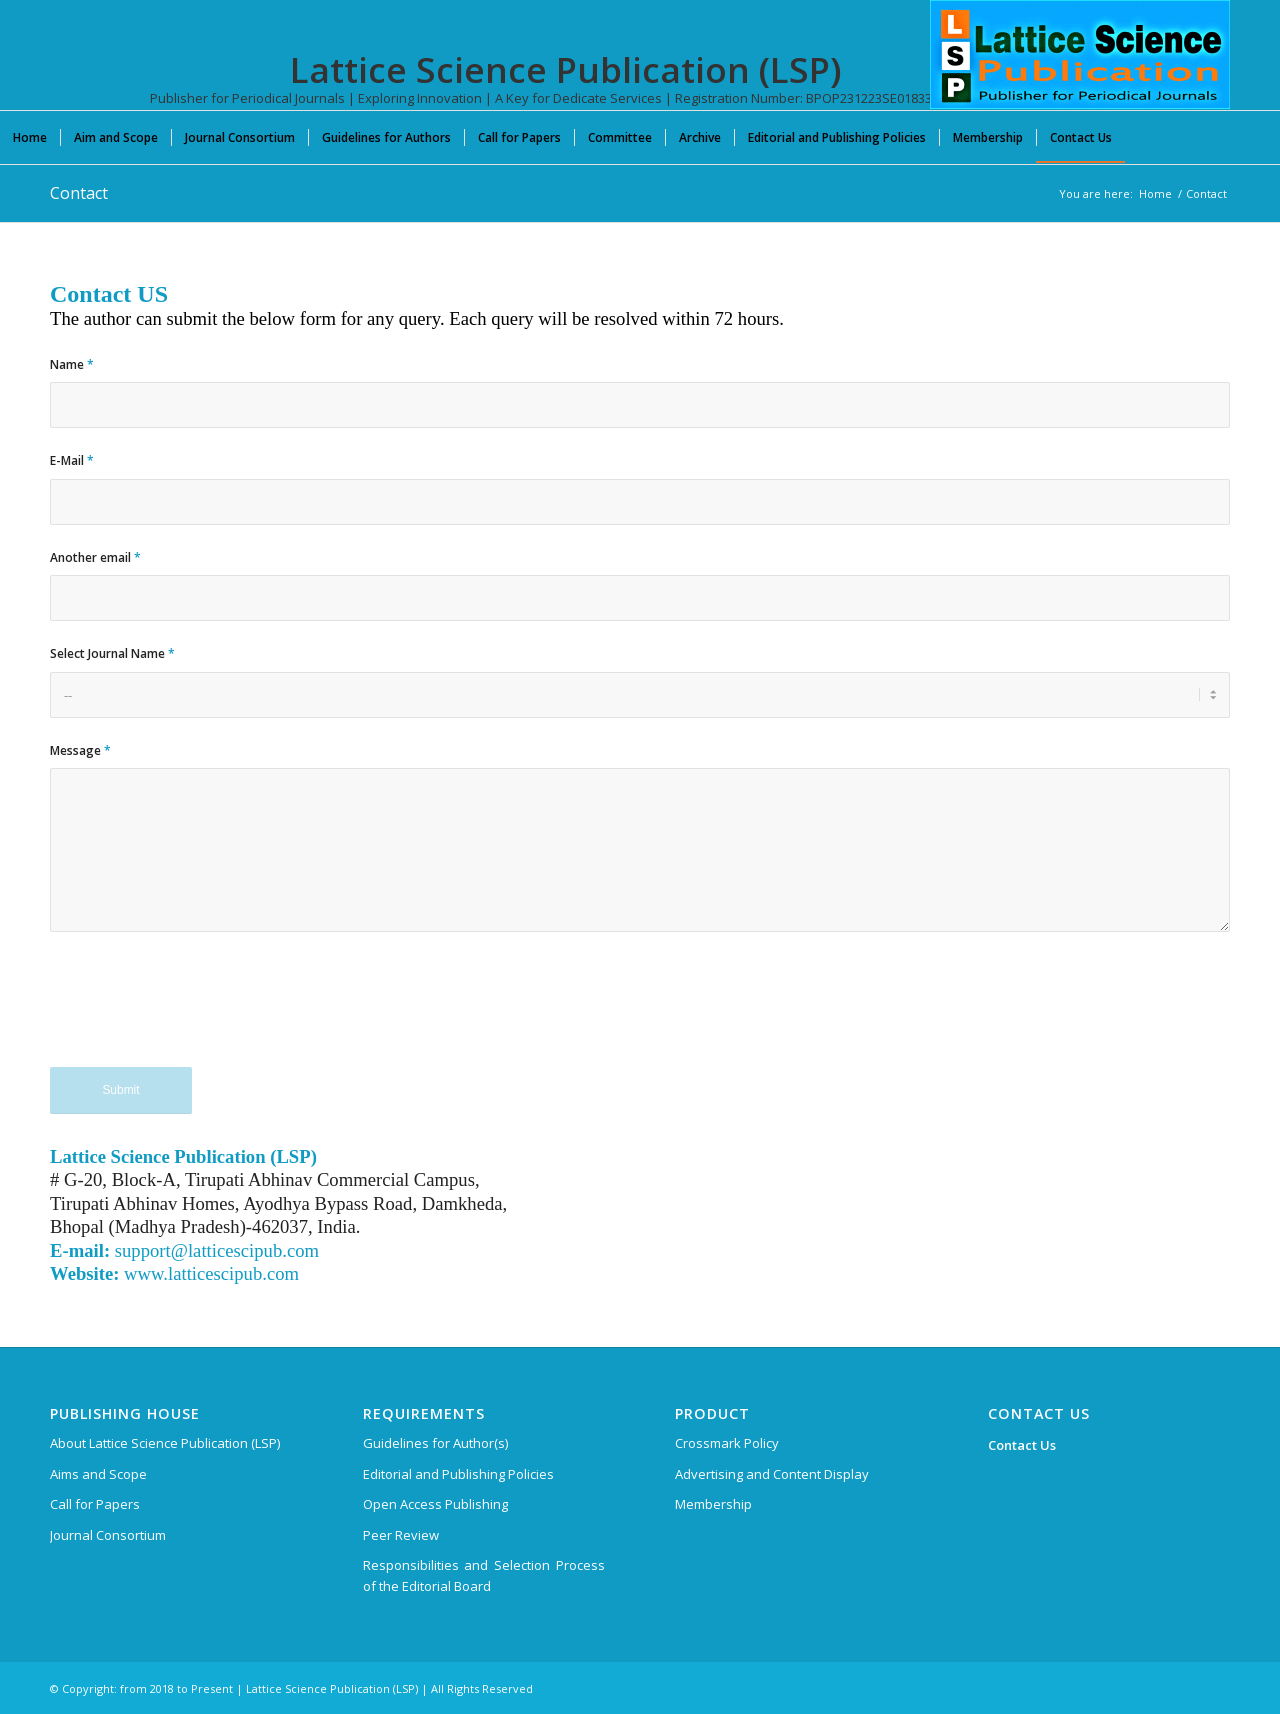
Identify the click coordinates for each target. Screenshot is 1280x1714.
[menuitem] (30, 137)
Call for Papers (95, 1504)
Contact (79, 193)
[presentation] (202, 1010)
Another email (95, 557)
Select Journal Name (112, 653)
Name (72, 364)
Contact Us (1022, 1445)
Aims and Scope (98, 1474)
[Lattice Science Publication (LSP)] (1080, 70)
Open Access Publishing (435, 1504)
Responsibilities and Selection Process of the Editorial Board (484, 1575)
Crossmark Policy (727, 1443)
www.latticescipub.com (211, 1273)
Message (80, 750)
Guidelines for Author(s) (435, 1443)
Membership (713, 1504)
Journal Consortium (108, 1535)
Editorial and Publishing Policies (458, 1474)
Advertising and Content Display (772, 1474)
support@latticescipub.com (217, 1250)
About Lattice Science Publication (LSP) (165, 1443)
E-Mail (72, 460)
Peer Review (401, 1535)
